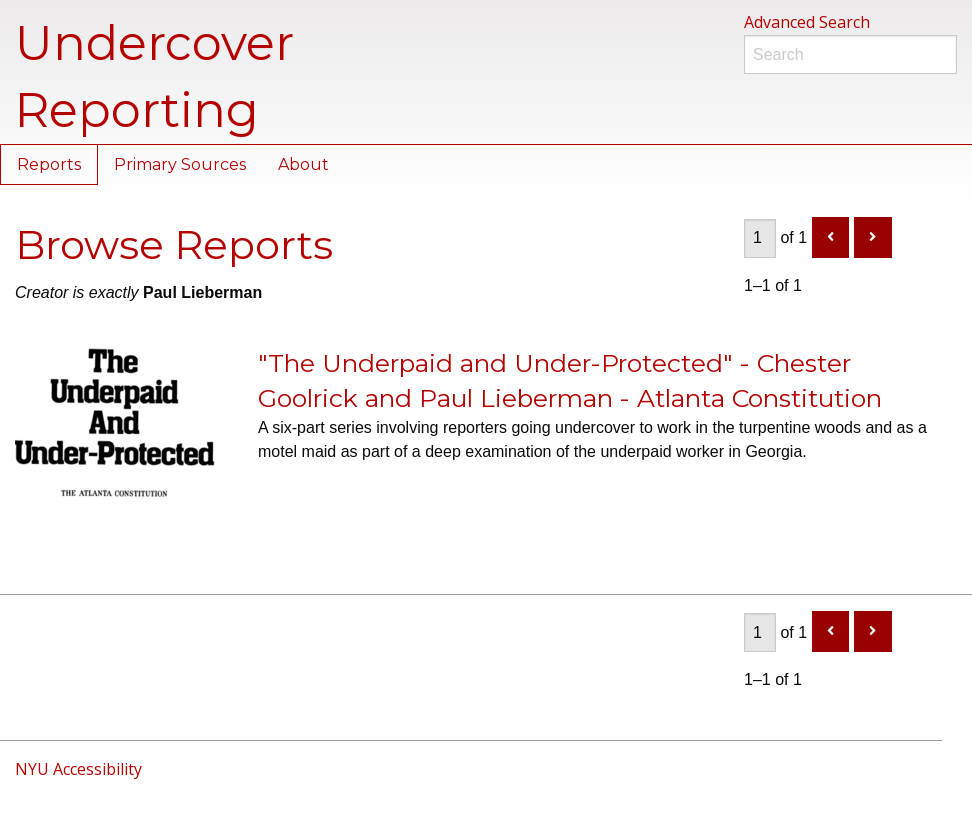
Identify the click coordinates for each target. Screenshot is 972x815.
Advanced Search (807, 22)
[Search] (850, 54)
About (303, 164)
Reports (49, 164)
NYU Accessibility (78, 769)
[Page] (760, 238)
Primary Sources (180, 164)
